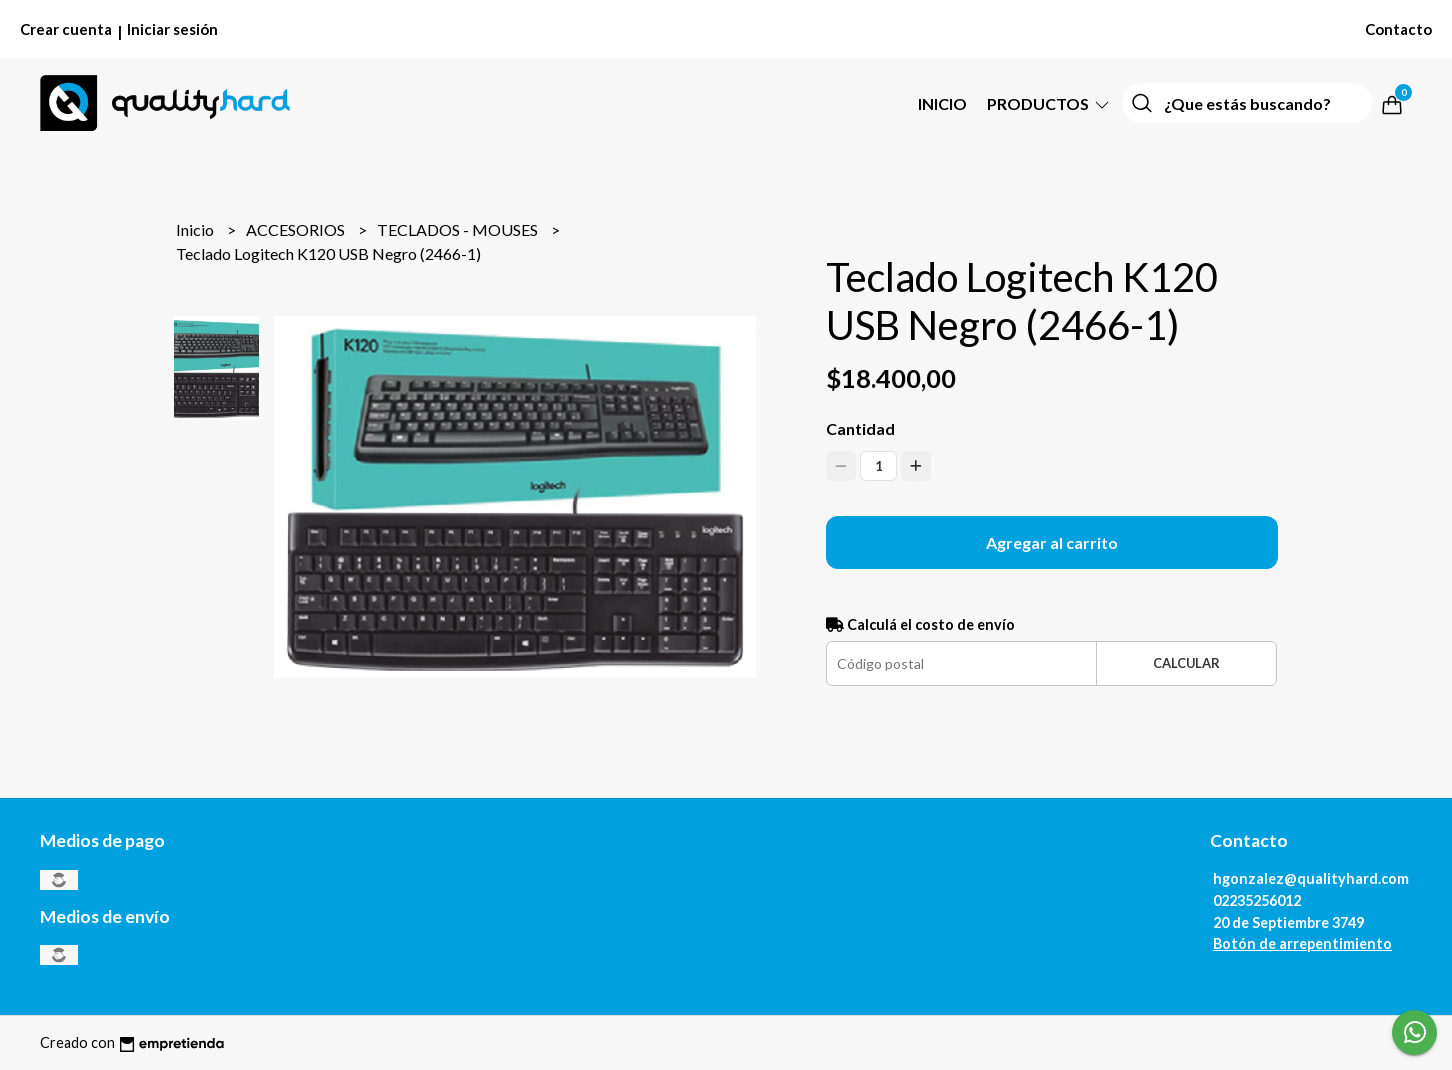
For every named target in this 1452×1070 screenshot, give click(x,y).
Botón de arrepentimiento (1302, 943)
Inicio (942, 103)
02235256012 (1257, 900)
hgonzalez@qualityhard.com (1311, 878)
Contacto (1398, 29)
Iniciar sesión (172, 29)
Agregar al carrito (1052, 542)
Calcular (1186, 663)
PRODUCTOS (1049, 103)
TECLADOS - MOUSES (459, 229)
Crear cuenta (66, 29)
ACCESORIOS (297, 229)
